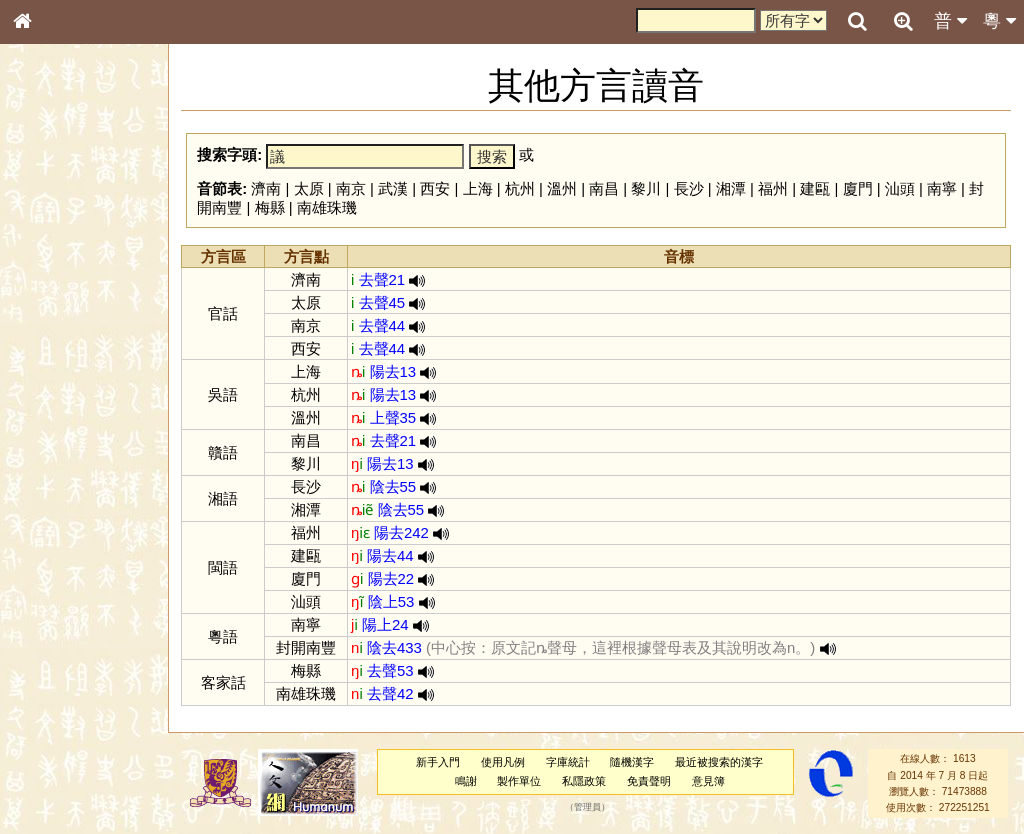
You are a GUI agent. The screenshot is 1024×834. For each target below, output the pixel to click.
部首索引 (49, 267)
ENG (88, 220)
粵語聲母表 (55, 410)
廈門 (862, 188)
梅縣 (274, 207)
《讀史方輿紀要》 (73, 633)
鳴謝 (468, 781)
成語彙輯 (49, 651)
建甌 (820, 188)
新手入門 (440, 762)
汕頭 (904, 188)
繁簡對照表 (55, 669)
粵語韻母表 (55, 429)
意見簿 (710, 781)
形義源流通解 (61, 340)
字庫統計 (570, 762)
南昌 (609, 188)
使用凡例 (505, 762)
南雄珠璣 (331, 207)
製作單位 (521, 781)
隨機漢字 (634, 762)
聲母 (40, 526)
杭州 (524, 188)
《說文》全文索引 (73, 615)
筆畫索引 (49, 285)
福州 (777, 188)
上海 (482, 188)
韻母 (68, 526)
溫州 (566, 188)
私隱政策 (586, 781)
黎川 (651, 188)
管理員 (589, 808)
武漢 (398, 188)
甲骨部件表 (55, 303)
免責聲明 (651, 781)
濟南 (271, 188)
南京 (355, 188)
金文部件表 (55, 322)
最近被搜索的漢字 (721, 762)
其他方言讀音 (61, 562)
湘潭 (735, 188)
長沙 (693, 188)
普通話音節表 (61, 544)
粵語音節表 (55, 392)
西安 (440, 188)
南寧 (946, 188)
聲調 (95, 526)
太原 (313, 188)
